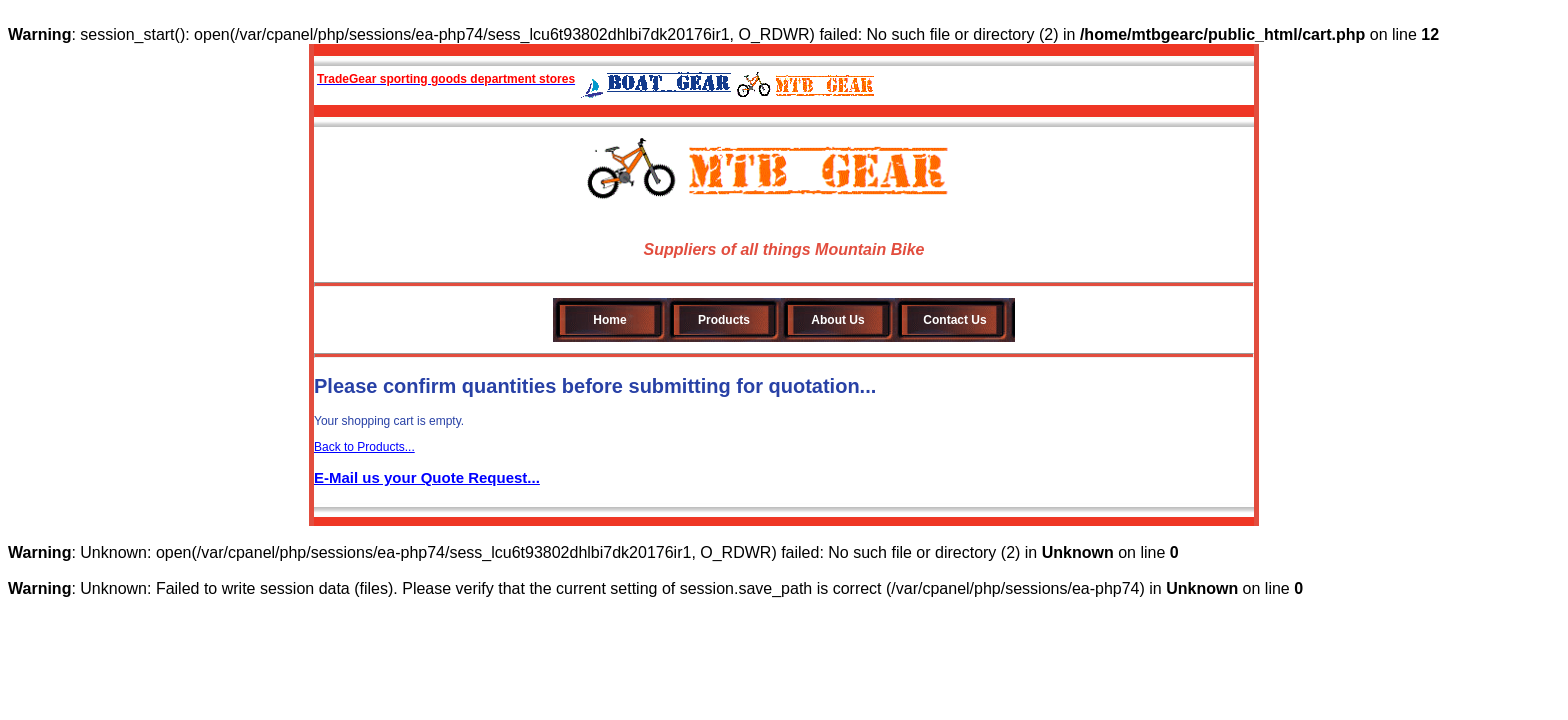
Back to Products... (364, 447)
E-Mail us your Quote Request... (427, 477)
